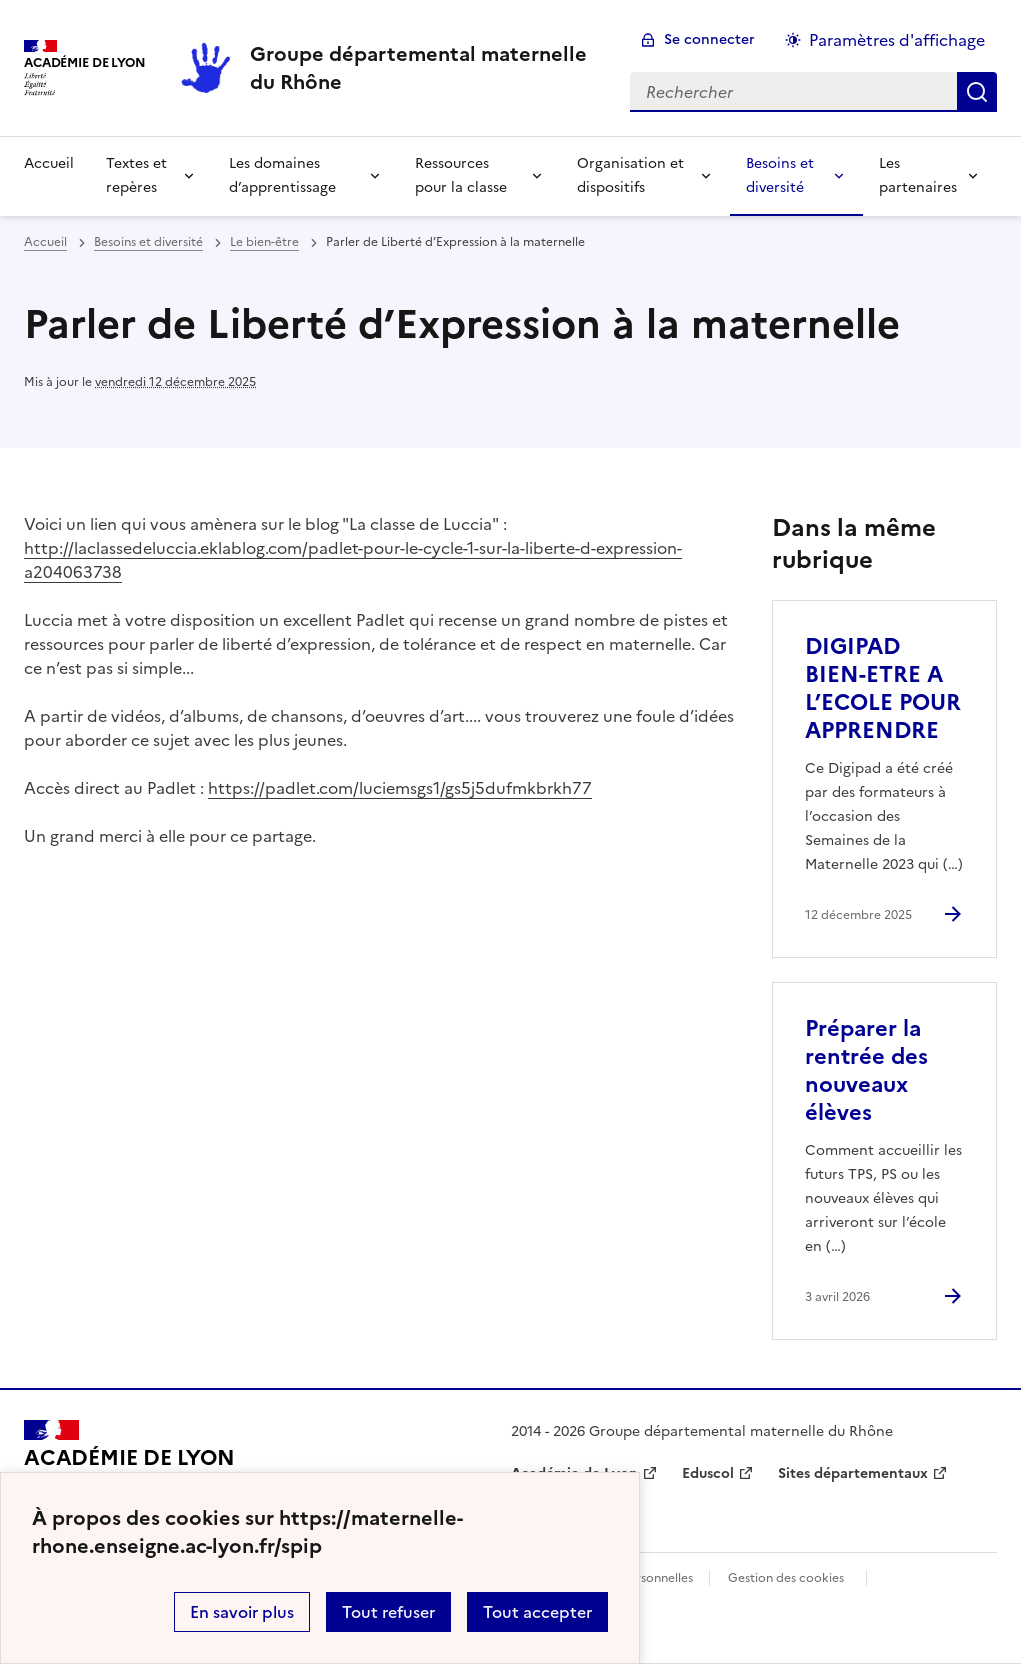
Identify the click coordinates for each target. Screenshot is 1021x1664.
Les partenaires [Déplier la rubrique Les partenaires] (918, 175)
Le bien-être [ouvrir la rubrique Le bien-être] (264, 242)
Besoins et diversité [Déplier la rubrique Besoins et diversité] (780, 175)
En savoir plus (242, 1612)
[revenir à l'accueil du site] (424, 68)
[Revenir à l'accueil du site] (129, 1466)
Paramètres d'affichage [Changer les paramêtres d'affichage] (897, 40)
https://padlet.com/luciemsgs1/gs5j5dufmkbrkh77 (400, 788)
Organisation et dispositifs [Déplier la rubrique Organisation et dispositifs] (630, 175)
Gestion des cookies (786, 1578)
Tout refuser (388, 1612)
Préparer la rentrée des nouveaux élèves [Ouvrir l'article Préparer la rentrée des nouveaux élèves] (866, 1070)
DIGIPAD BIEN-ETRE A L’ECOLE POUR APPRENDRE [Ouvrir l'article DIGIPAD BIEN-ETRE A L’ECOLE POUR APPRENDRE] (883, 688)
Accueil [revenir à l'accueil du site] (49, 163)
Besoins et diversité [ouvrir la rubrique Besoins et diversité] (148, 242)
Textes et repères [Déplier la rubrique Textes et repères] (136, 175)
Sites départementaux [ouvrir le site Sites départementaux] (853, 1473)
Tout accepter (537, 1612)
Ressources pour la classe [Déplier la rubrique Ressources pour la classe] (461, 175)
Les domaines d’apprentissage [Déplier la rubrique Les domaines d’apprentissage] (282, 175)
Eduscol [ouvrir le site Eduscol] (708, 1473)
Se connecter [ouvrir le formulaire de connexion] (709, 39)
